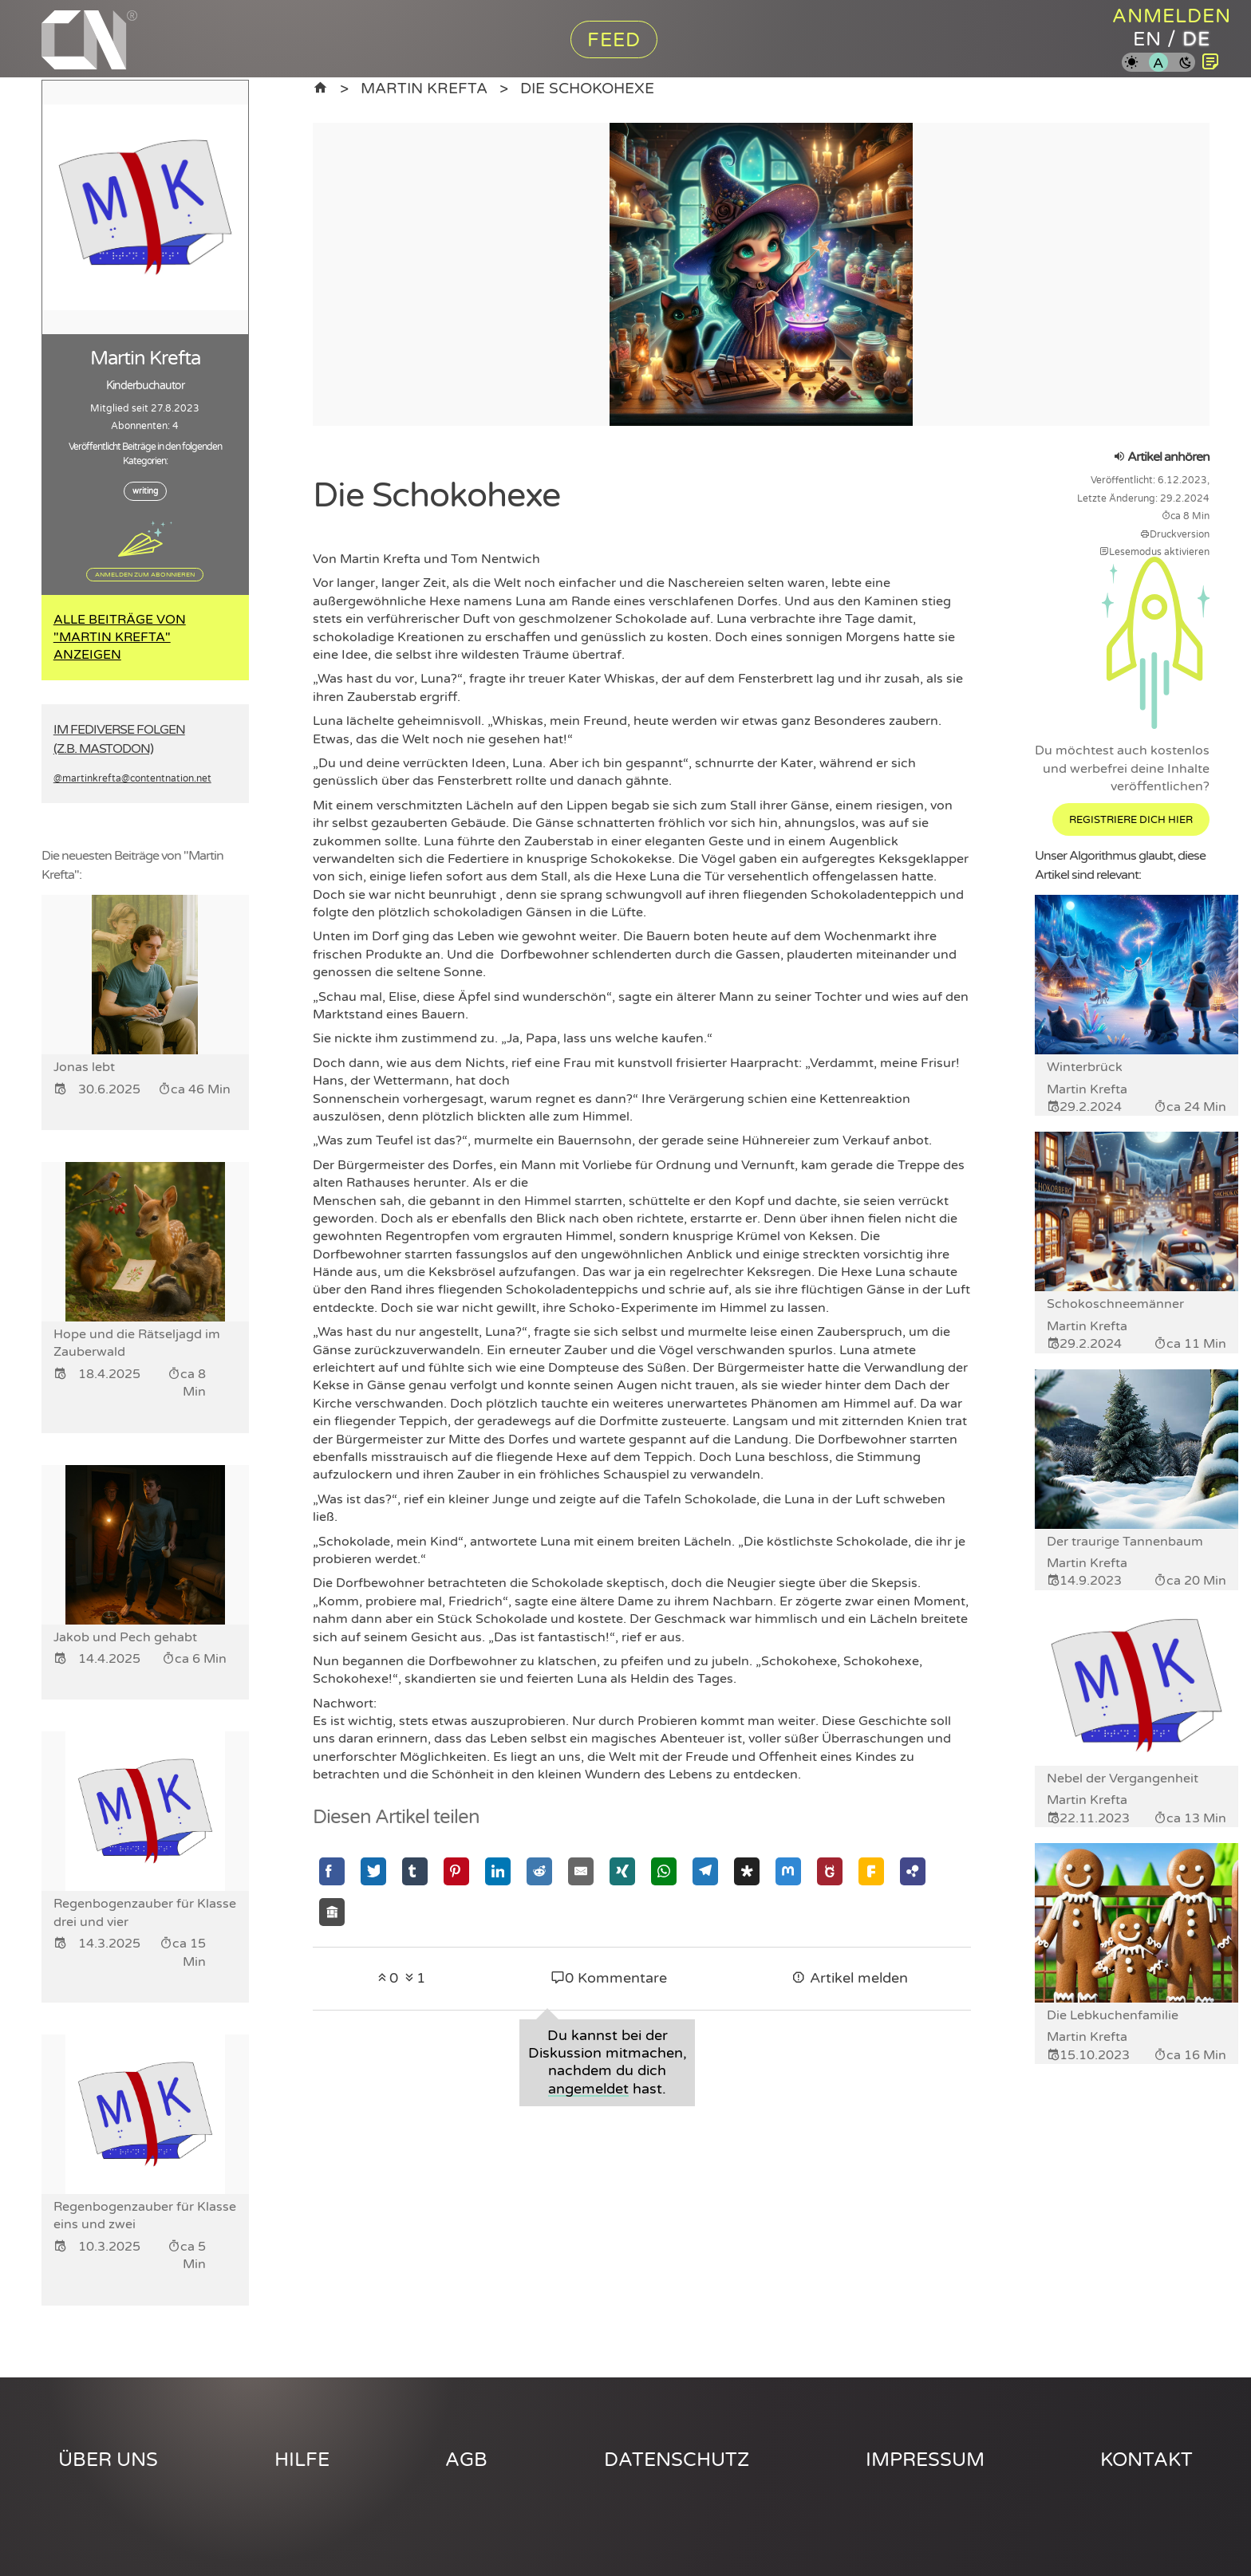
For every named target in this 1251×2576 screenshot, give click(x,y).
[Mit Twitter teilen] (373, 1871)
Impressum (925, 2460)
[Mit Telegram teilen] (705, 1871)
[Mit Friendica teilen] (871, 1871)
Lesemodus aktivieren (1154, 551)
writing (145, 491)
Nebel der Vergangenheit (1122, 1778)
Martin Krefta (424, 88)
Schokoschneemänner (1115, 1304)
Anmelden (1171, 16)
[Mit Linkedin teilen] (498, 1871)
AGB (466, 2460)
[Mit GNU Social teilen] (830, 1871)
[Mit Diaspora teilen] (747, 1871)
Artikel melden (849, 1978)
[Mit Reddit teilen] (539, 1871)
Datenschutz (676, 2460)
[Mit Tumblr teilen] (415, 1871)
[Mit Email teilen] (581, 1871)
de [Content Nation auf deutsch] (1196, 39)
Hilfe (302, 2460)
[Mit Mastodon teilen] (788, 1871)
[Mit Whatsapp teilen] (664, 1871)
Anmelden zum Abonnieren (145, 574)
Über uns (108, 2460)
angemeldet (588, 2089)
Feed (614, 40)
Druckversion (1175, 534)
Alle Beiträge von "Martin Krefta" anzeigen (119, 638)
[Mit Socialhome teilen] (332, 1912)
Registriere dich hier (1131, 819)
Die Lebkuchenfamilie (1112, 2015)
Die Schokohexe (587, 88)
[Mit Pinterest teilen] (456, 1871)
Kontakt (1146, 2460)
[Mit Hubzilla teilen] (912, 1871)
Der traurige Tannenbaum (1125, 1542)
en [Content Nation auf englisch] (1147, 39)
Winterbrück (1085, 1067)
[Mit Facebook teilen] (332, 1871)
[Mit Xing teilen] (622, 1871)
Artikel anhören (1161, 457)
